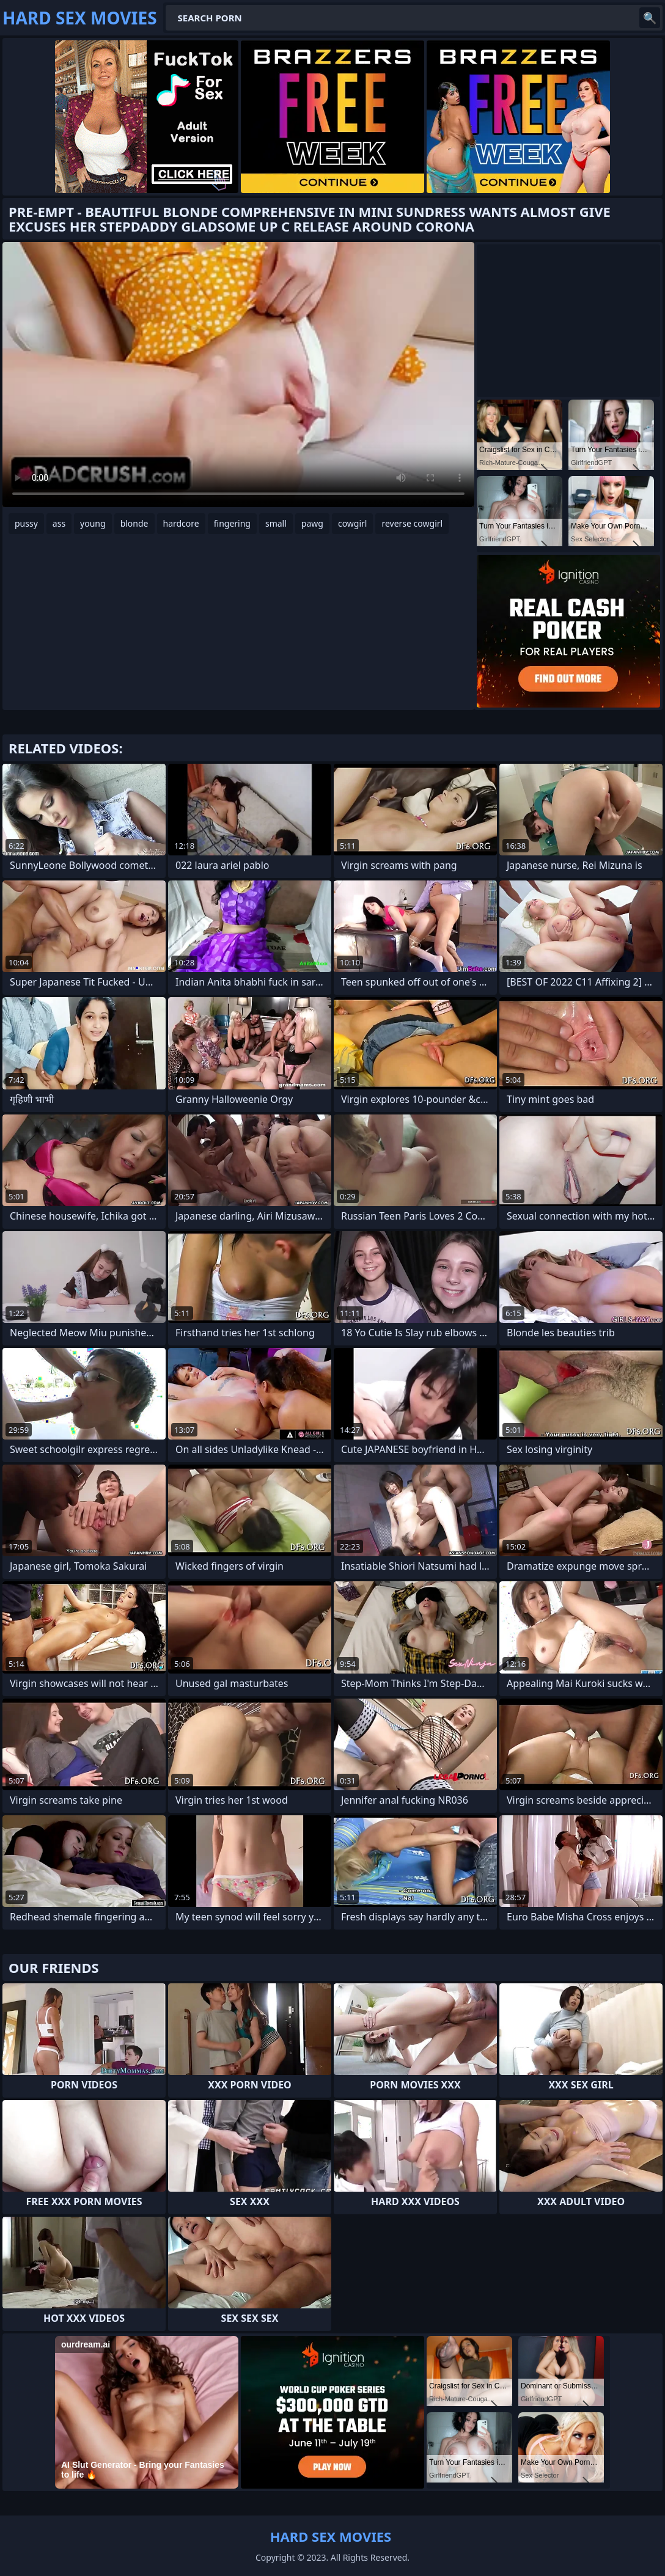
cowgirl (352, 523)
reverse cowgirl (412, 523)
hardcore (181, 523)
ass (59, 523)
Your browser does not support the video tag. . (238, 374)
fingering (232, 523)
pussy (26, 523)
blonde (134, 523)
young (93, 523)
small (276, 523)
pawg (312, 523)
